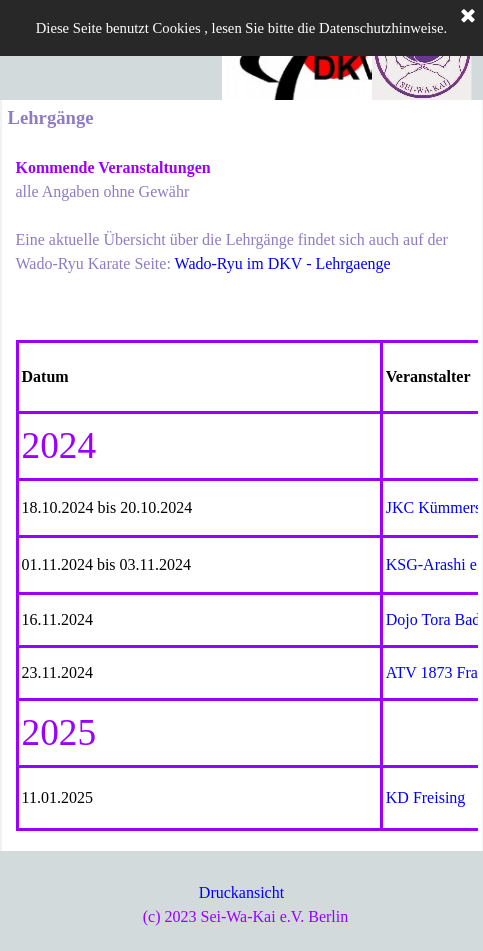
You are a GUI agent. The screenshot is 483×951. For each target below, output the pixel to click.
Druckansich (239, 892)
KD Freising (426, 797)
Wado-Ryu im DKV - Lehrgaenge (283, 263)
